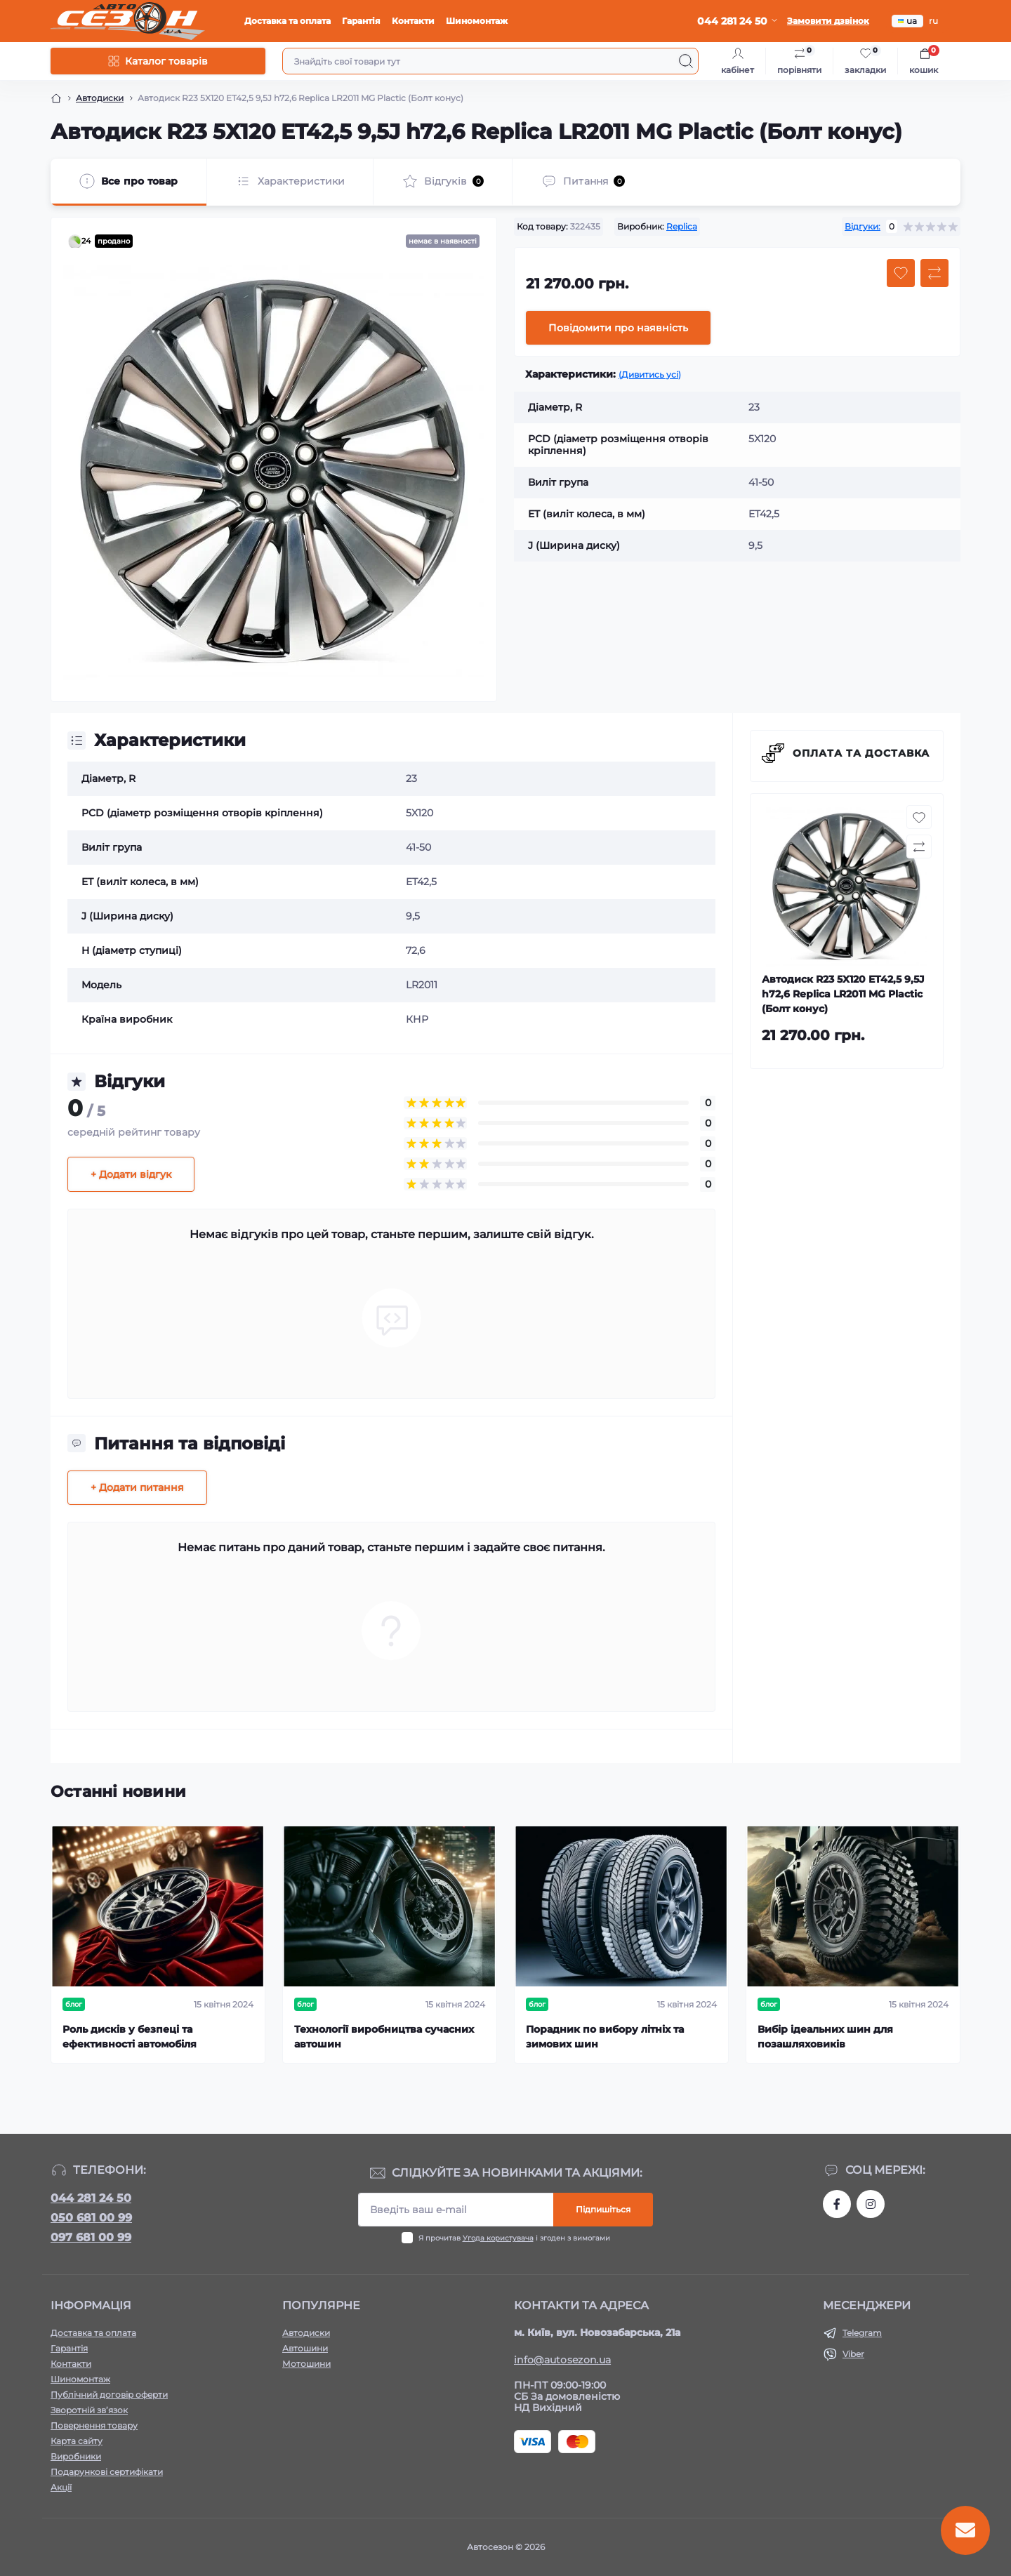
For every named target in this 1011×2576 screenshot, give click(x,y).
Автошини (305, 2348)
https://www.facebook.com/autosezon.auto (836, 2204)
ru (933, 20)
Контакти (413, 20)
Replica (681, 226)
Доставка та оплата (287, 20)
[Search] (686, 61)
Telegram (862, 2333)
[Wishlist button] (901, 273)
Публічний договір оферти (109, 2394)
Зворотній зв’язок (89, 2410)
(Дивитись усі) (650, 374)
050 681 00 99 (91, 2217)
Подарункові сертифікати (107, 2472)
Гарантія (361, 20)
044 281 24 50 (91, 2198)
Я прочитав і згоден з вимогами (514, 2238)
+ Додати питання (137, 1487)
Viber (853, 2354)
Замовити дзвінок (828, 20)
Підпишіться (603, 2209)
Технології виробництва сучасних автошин (384, 2036)
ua (907, 20)
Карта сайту (77, 2441)
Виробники (76, 2456)
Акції (61, 2487)
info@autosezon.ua (562, 2359)
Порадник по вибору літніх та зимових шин (605, 2036)
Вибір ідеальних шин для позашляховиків (825, 2036)
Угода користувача (498, 2238)
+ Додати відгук (131, 1174)
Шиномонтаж (477, 20)
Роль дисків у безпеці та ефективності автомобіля (129, 2036)
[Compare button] (934, 273)
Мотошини (306, 2363)
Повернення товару (94, 2425)
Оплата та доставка (861, 753)
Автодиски (100, 98)
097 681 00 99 (91, 2237)
